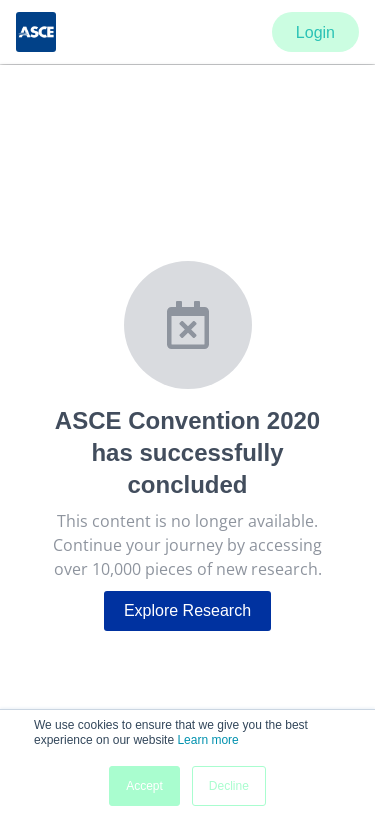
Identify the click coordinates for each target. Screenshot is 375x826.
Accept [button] (144, 786)
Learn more (207, 740)
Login (315, 32)
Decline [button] (229, 786)
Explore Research (187, 610)
